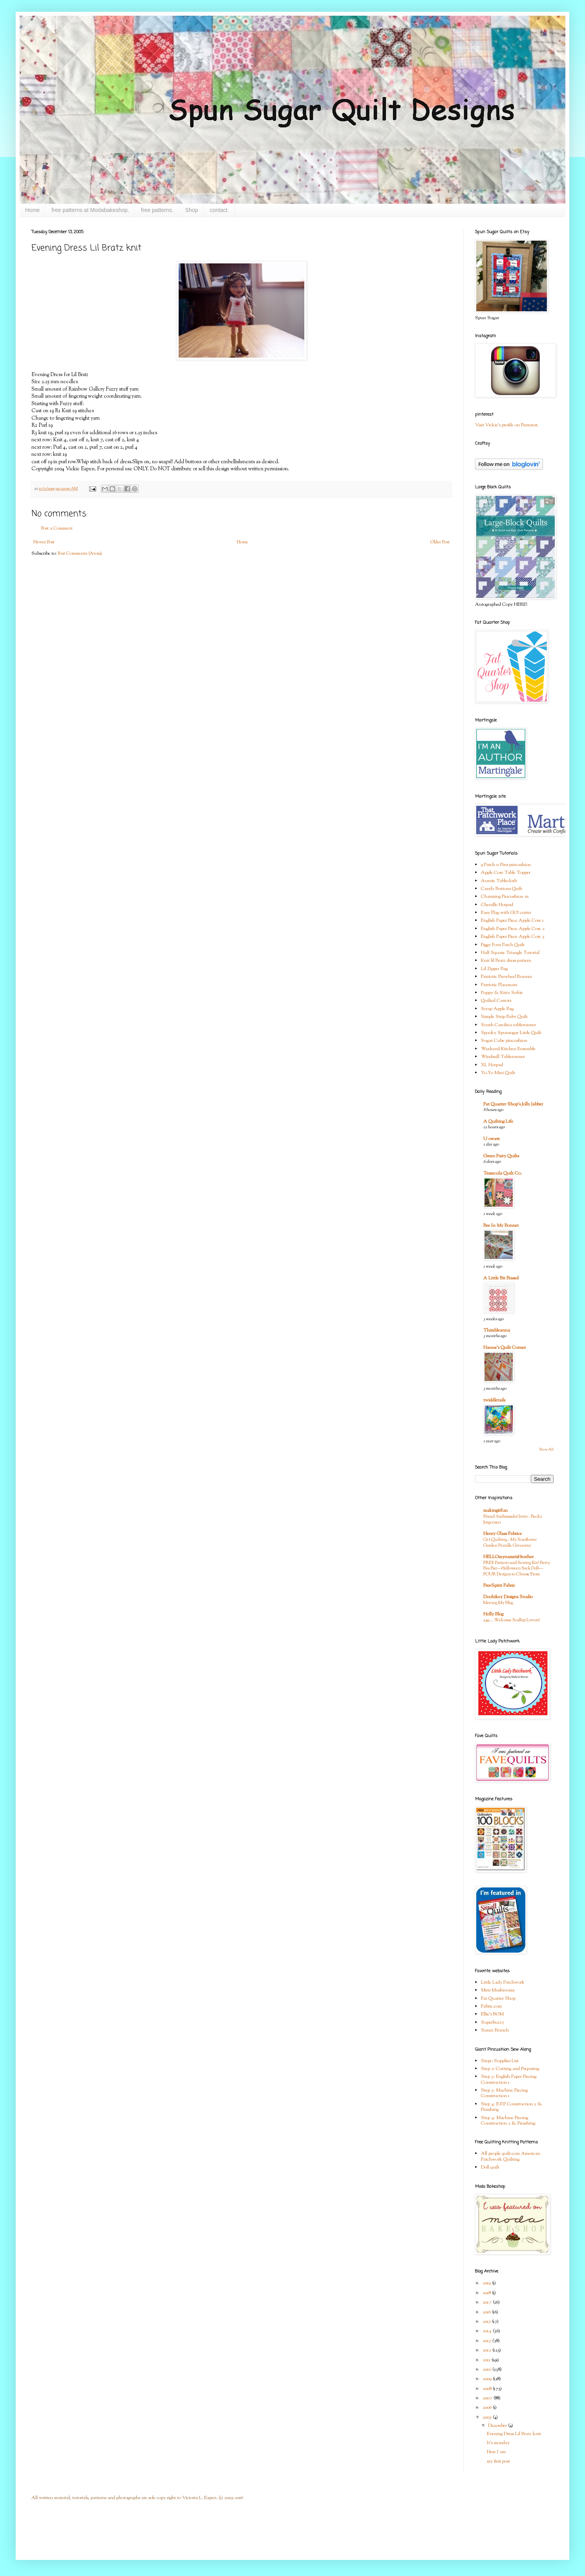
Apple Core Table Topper (505, 872)
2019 (487, 2283)
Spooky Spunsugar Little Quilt (511, 1032)
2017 (488, 2302)
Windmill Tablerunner (503, 1056)
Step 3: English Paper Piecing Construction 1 (508, 2079)
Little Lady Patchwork (503, 1982)
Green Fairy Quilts (501, 1156)
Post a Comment (57, 528)
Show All (546, 1449)
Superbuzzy (492, 2022)
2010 (487, 2369)
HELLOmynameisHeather (508, 1556)
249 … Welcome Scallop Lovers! (511, 1620)
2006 (488, 2407)
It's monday (498, 2442)
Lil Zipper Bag (494, 968)
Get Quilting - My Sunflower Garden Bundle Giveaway (510, 1542)
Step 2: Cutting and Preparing (510, 2068)
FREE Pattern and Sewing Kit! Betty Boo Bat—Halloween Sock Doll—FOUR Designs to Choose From (516, 1569)
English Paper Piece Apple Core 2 (513, 928)
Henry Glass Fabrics (502, 1533)
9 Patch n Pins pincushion (506, 864)
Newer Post (44, 542)
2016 (487, 2312)
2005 (488, 2417)
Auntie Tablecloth (499, 880)
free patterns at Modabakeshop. (90, 210)
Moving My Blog (498, 1603)
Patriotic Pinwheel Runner (506, 976)
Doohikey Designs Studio (508, 1596)
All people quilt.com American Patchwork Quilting (510, 2156)
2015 (487, 2321)
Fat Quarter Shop (498, 1998)
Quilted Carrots (496, 1000)
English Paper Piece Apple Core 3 (513, 936)
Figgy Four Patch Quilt (503, 944)
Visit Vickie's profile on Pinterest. (507, 425)
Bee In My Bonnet (501, 1225)
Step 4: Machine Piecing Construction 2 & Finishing (508, 2120)
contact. (219, 210)
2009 (488, 2378)
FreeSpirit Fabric (499, 1585)
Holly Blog (493, 1614)
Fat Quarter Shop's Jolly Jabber (513, 1104)
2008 (488, 2388)
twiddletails (494, 1400)
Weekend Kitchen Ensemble (508, 1048)
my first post (498, 2461)
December (498, 2425)
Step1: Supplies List (500, 2060)
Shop (191, 210)
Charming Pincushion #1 (505, 896)
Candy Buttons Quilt (501, 888)
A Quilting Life (498, 1121)
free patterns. (157, 210)
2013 (487, 2340)
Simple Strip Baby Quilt (504, 1016)
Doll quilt (490, 2167)
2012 (487, 2350)
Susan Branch (495, 2030)
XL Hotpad (492, 1065)
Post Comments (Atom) (80, 553)
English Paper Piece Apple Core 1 (512, 920)
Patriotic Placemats (499, 984)
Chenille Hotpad (497, 904)
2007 (488, 2398)
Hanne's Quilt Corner (504, 1347)
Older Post (440, 542)
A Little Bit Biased (501, 1278)
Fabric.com (491, 2006)
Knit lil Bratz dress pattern (506, 960)
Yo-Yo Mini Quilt (498, 1072)
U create (491, 1138)
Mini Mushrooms (497, 1990)
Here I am (497, 2451)
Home (32, 210)
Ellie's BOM (492, 2014)
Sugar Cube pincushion (504, 1040)
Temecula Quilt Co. (502, 1173)
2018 (487, 2292)
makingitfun (495, 1510)
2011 (487, 2360)
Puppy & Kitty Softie (502, 992)
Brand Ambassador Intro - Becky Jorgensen (512, 1519)
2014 (488, 2331)
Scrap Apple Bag (497, 1008)
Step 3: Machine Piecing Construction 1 (504, 2093)
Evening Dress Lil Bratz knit (514, 2433)
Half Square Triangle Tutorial (510, 952)
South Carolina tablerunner (508, 1025)
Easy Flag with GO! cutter (506, 912)
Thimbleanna (496, 1330)
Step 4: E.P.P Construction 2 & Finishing (511, 2107)
